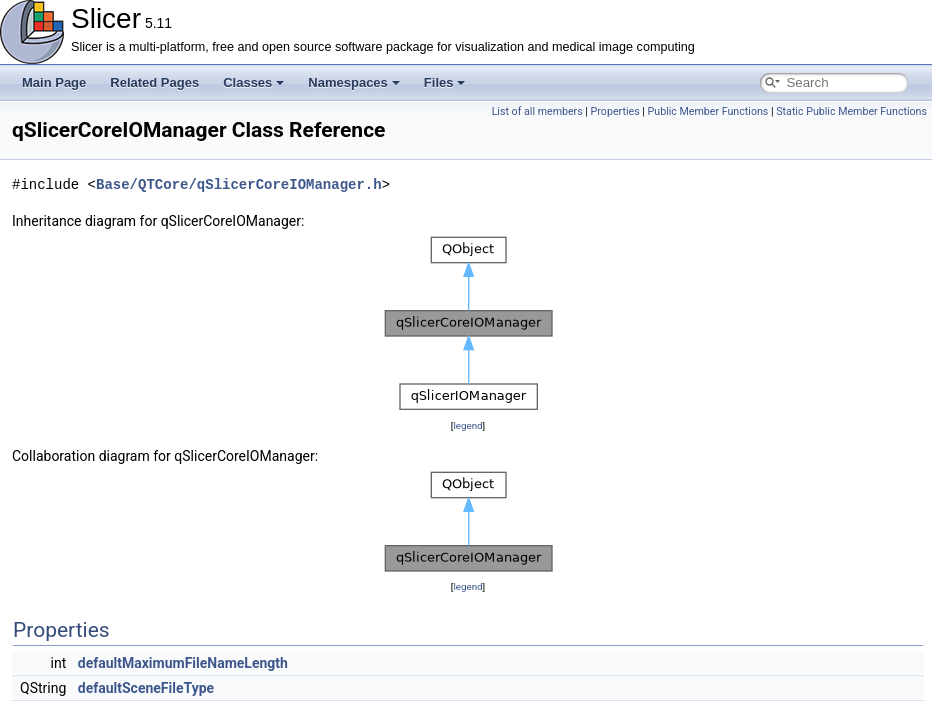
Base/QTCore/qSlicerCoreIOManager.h (239, 184)
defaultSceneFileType (146, 688)
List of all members (537, 111)
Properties (615, 111)
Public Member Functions (708, 111)
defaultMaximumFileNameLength (183, 663)
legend (467, 425)
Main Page (54, 82)
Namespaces (354, 82)
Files (445, 82)
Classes (253, 82)
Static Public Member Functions (851, 111)
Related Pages (154, 82)
